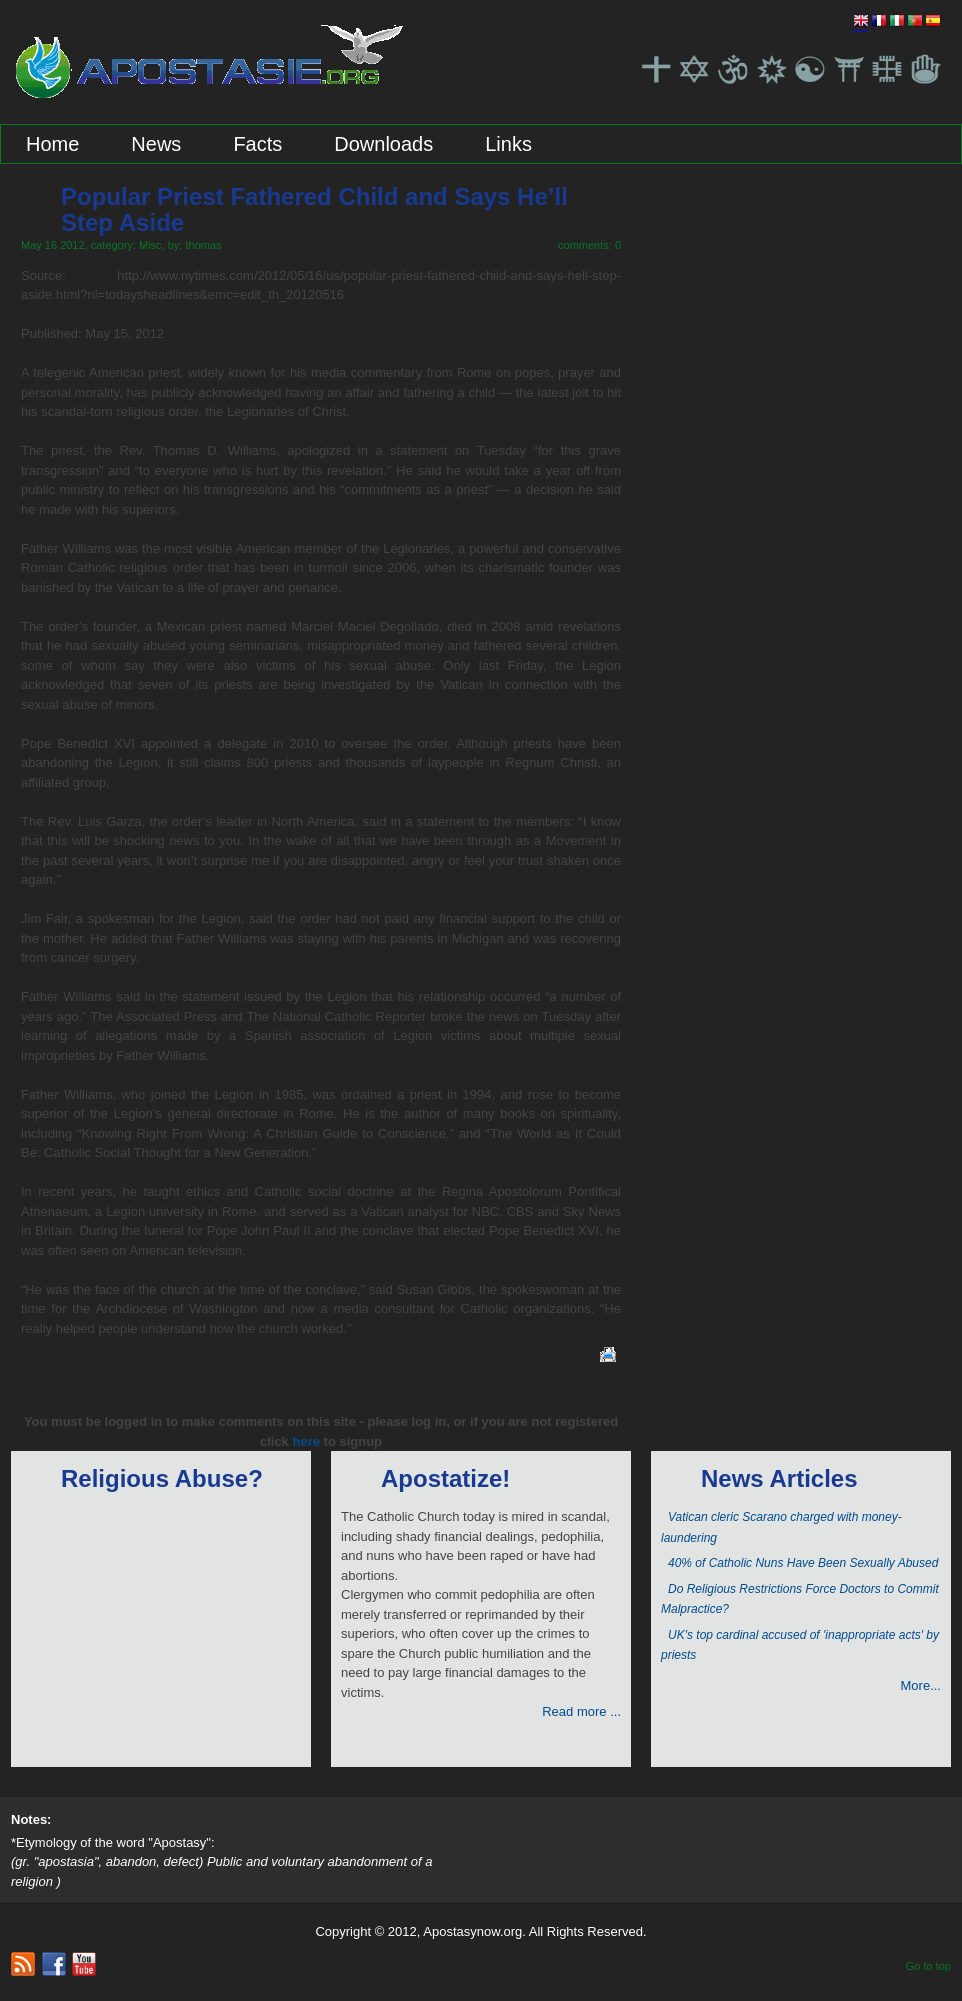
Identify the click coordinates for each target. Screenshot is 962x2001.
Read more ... (581, 1711)
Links (508, 144)
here (305, 1441)
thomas (203, 245)
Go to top (928, 1966)
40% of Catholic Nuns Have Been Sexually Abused (803, 1563)
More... (921, 1685)
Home (52, 144)
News (156, 144)
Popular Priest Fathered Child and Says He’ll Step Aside (314, 209)
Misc (150, 245)
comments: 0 (589, 245)
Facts (257, 144)
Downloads (383, 144)
